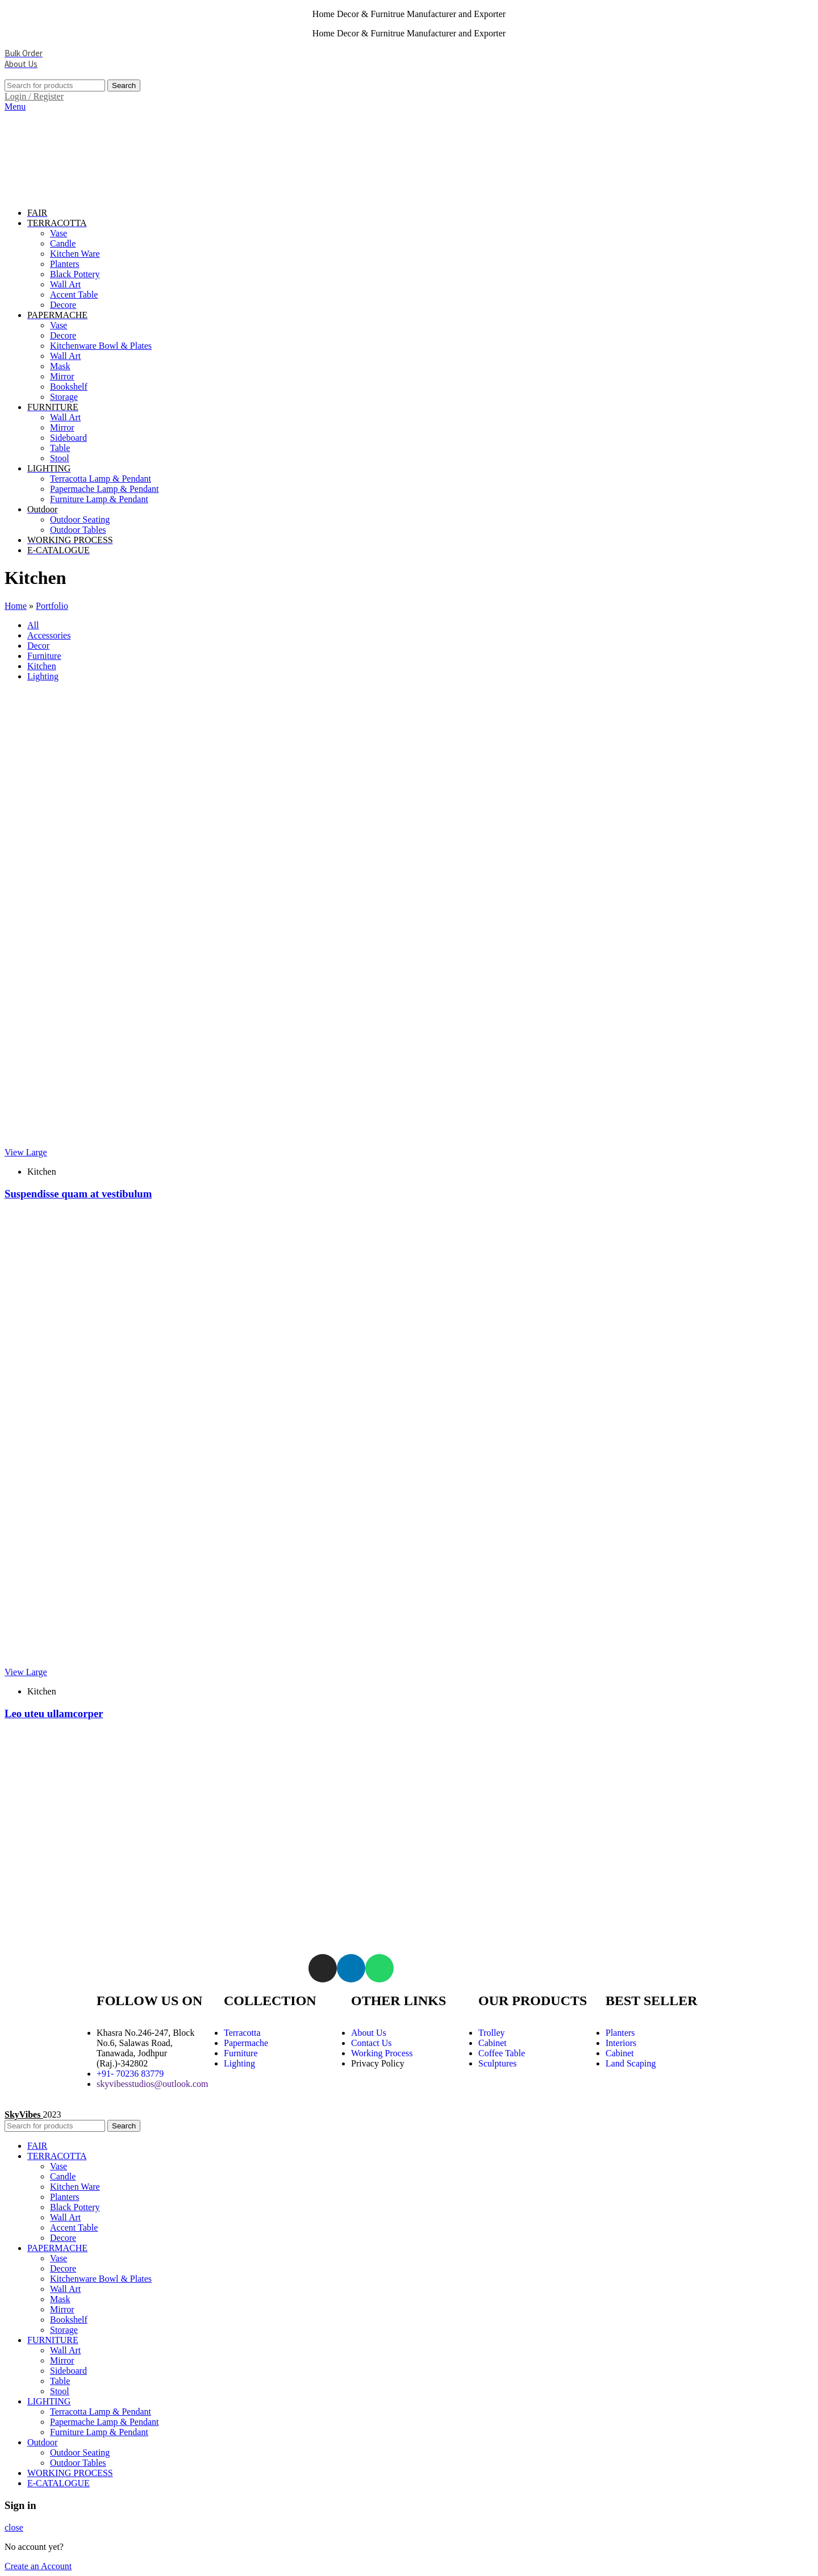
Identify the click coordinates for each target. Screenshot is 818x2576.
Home (16, 606)
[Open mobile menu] (15, 106)
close (14, 2527)
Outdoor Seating (80, 519)
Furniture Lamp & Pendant (99, 499)
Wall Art (65, 284)
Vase (58, 233)
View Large (26, 1152)
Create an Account (38, 2566)
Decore (63, 305)
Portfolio (52, 606)
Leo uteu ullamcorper (54, 1713)
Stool (59, 458)
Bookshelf (68, 386)
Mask (60, 366)
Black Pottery (75, 274)
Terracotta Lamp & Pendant (100, 478)
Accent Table (74, 294)
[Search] (55, 85)
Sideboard (68, 437)
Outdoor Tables (78, 530)
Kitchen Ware (75, 253)
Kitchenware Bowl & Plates (101, 345)
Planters (65, 264)
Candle (63, 243)
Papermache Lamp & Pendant (104, 489)
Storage (64, 397)
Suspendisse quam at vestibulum (78, 1194)
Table (60, 448)
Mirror (62, 376)
